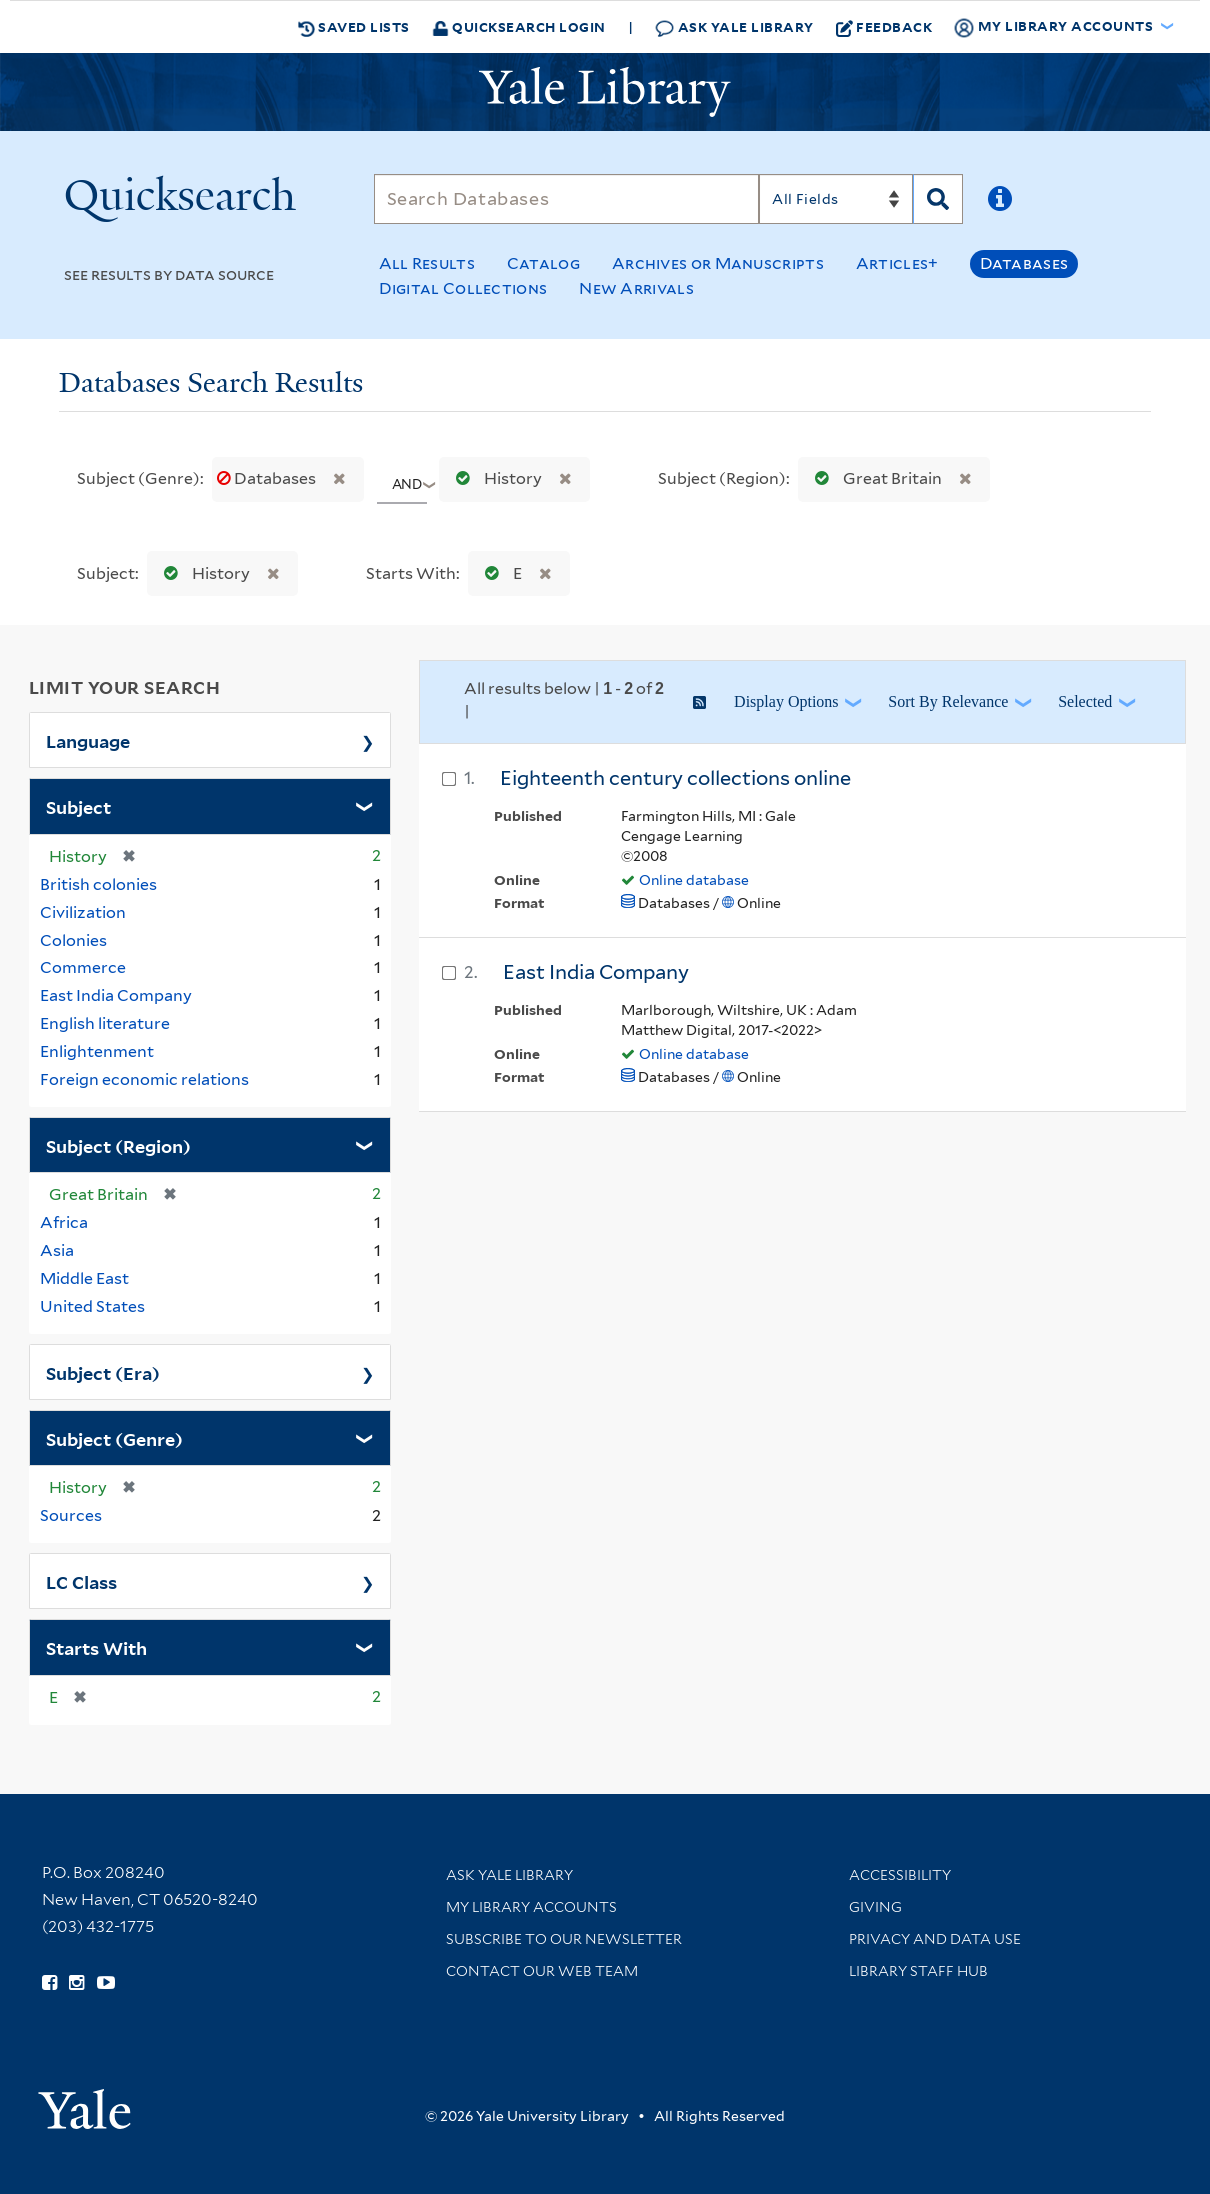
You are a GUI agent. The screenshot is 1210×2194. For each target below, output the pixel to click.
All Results (427, 263)
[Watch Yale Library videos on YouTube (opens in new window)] (106, 1983)
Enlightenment (97, 1051)
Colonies (73, 940)
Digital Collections (463, 288)
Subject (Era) (103, 1372)
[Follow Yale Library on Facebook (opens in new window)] (49, 1983)
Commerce (83, 967)
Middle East (84, 1278)
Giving (875, 1907)
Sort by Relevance (948, 701)
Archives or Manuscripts (718, 263)
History (494, 478)
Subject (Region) (118, 1145)
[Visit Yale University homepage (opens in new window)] (84, 2102)
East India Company (116, 995)
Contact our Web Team (542, 1971)
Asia (57, 1250)
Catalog (543, 263)
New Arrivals (636, 288)
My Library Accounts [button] (1055, 27)
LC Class (81, 1581)
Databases (1024, 263)
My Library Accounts (531, 1907)
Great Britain (874, 478)
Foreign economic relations (144, 1079)
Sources (71, 1515)
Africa (64, 1222)
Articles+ (897, 263)
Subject (78, 806)
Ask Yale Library (734, 27)
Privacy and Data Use (935, 1939)
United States (92, 1306)
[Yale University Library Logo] (605, 92)
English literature (105, 1023)
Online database (694, 880)
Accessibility (900, 1875)
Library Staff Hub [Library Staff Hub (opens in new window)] (918, 1971)
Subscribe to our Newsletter (564, 1939)
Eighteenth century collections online (675, 778)
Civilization (83, 912)
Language (88, 740)
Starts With (96, 1647)
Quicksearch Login (519, 26)
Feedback (884, 27)
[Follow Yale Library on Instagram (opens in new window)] (76, 1983)
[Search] (567, 199)
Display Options (786, 701)
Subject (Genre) (114, 1438)
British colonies (98, 884)
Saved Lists (354, 27)
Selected (1085, 701)
